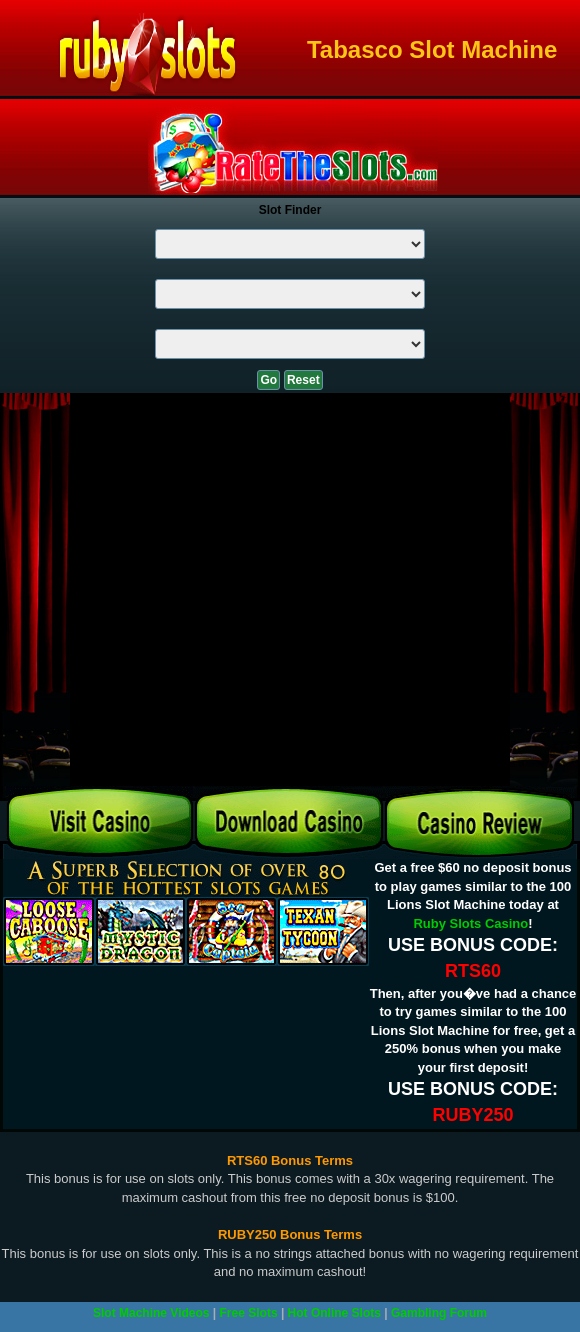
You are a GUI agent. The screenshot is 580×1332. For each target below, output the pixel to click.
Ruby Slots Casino (470, 923)
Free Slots (249, 1313)
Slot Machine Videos (151, 1313)
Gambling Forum (439, 1313)
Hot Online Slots (334, 1313)
